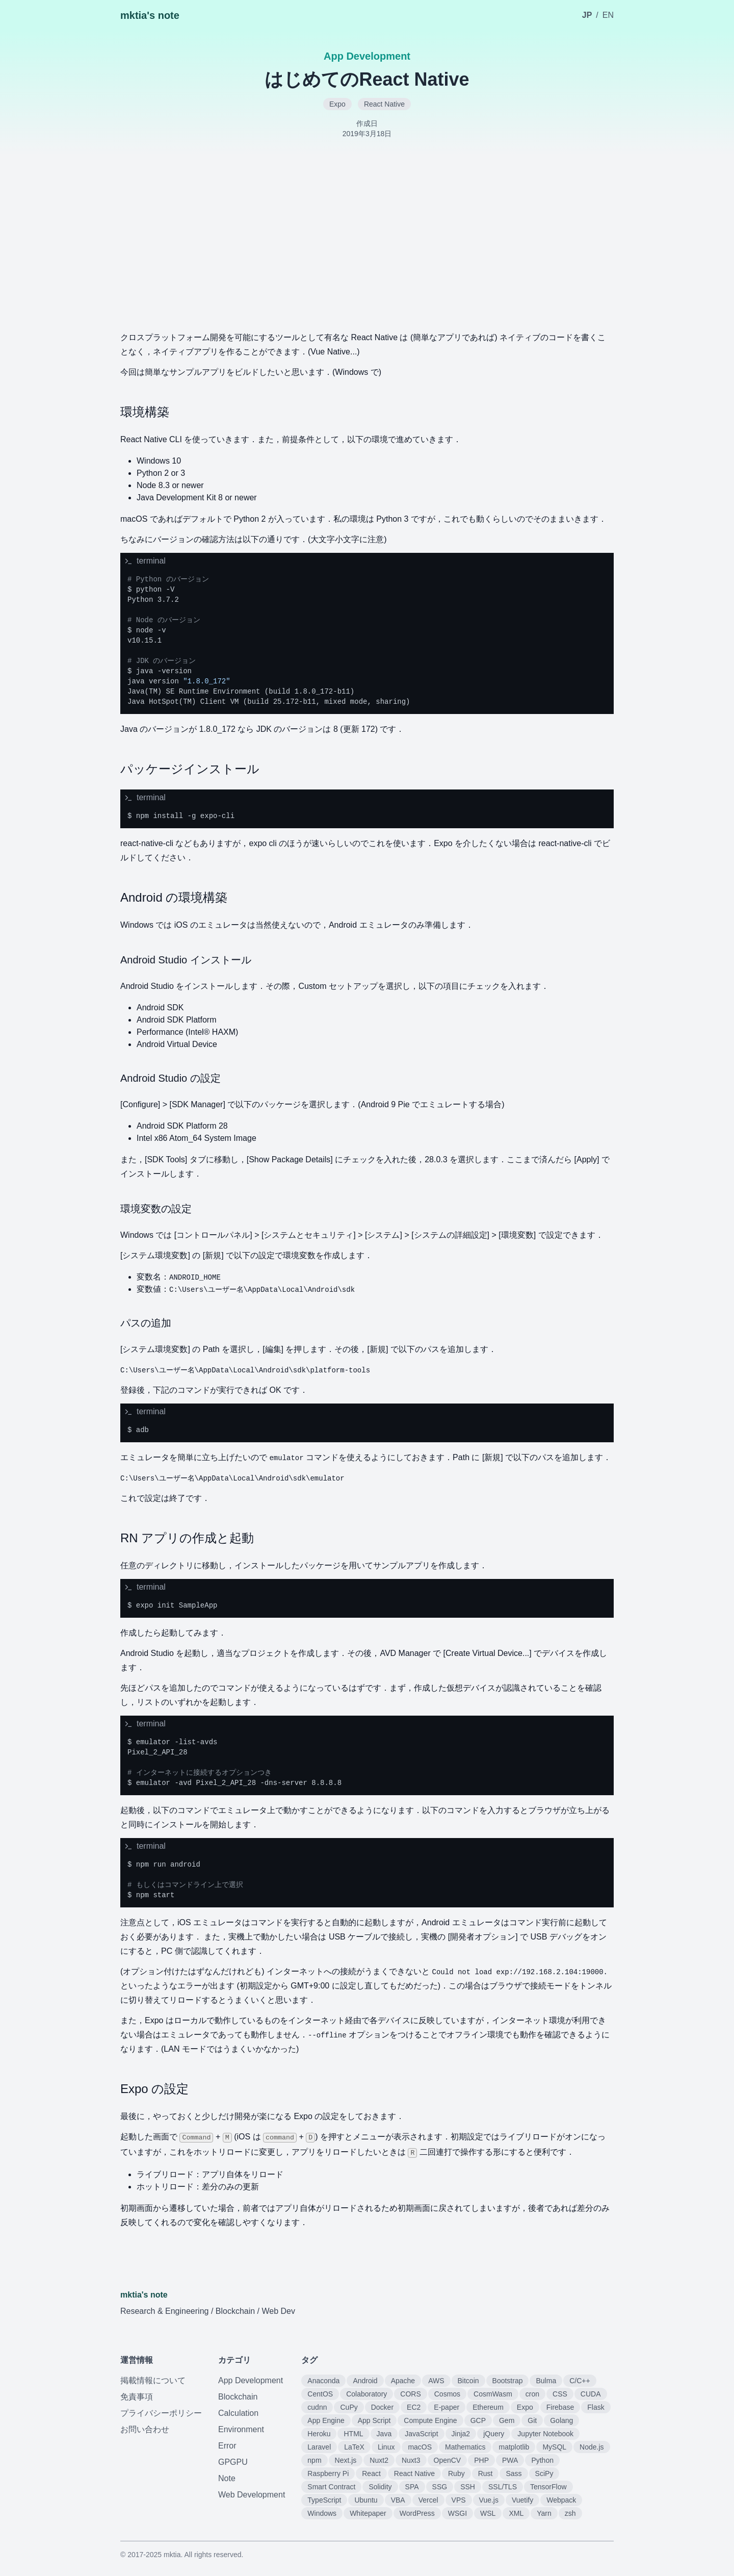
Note (226, 2478)
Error (227, 2445)
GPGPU (233, 2462)
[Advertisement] (367, 231)
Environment (241, 2429)
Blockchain (237, 2396)
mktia (172, 2555)
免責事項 (136, 2396)
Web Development (251, 2494)
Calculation (238, 2413)
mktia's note (149, 15)
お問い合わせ (144, 2429)
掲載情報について (153, 2380)
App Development (250, 2380)
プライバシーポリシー (161, 2413)
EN (608, 15)
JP (587, 15)
